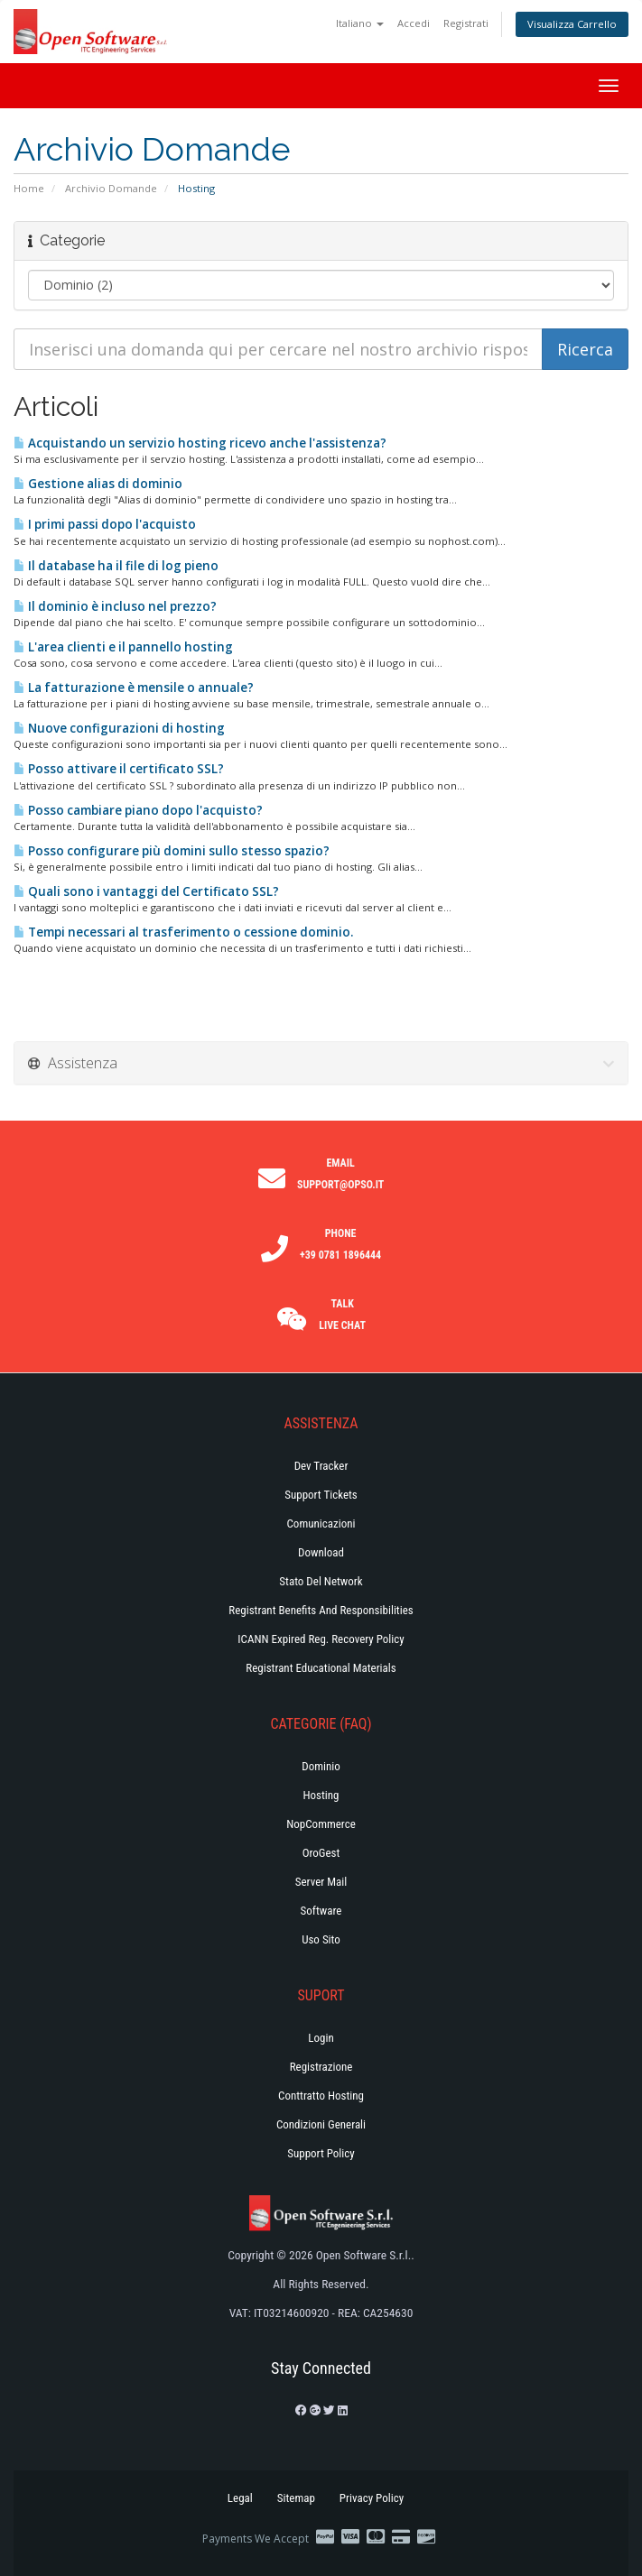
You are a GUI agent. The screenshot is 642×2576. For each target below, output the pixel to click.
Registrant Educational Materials (320, 1668)
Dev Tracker (321, 1466)
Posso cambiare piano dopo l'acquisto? (138, 810)
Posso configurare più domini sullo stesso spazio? (172, 851)
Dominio (321, 1766)
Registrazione (321, 2066)
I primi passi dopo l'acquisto (105, 524)
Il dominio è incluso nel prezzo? (115, 606)
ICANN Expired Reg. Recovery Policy (320, 1639)
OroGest (321, 1853)
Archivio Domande (111, 188)
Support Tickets (321, 1494)
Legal (240, 2498)
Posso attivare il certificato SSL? (119, 769)
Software (321, 1910)
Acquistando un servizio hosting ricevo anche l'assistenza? (200, 443)
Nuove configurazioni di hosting (119, 728)
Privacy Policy (372, 2498)
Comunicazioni (321, 1523)
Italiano (360, 23)
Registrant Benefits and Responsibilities (320, 1610)
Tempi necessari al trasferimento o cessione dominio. (183, 932)
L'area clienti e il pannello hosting (123, 647)
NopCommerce (321, 1824)
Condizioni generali (321, 2124)
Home (29, 188)
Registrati (465, 23)
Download (321, 1552)
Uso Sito (321, 1939)
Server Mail (321, 1881)
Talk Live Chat (342, 1314)
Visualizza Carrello (572, 24)
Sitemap (296, 2498)
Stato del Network (320, 1581)
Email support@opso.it (340, 1174)
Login (320, 2038)
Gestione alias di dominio (98, 483)
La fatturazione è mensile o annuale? (134, 687)
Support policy (321, 2153)
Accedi (413, 23)
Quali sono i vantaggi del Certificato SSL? (146, 891)
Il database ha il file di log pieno (116, 566)
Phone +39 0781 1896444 (340, 1244)
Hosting (320, 1795)
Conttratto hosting (321, 2095)
